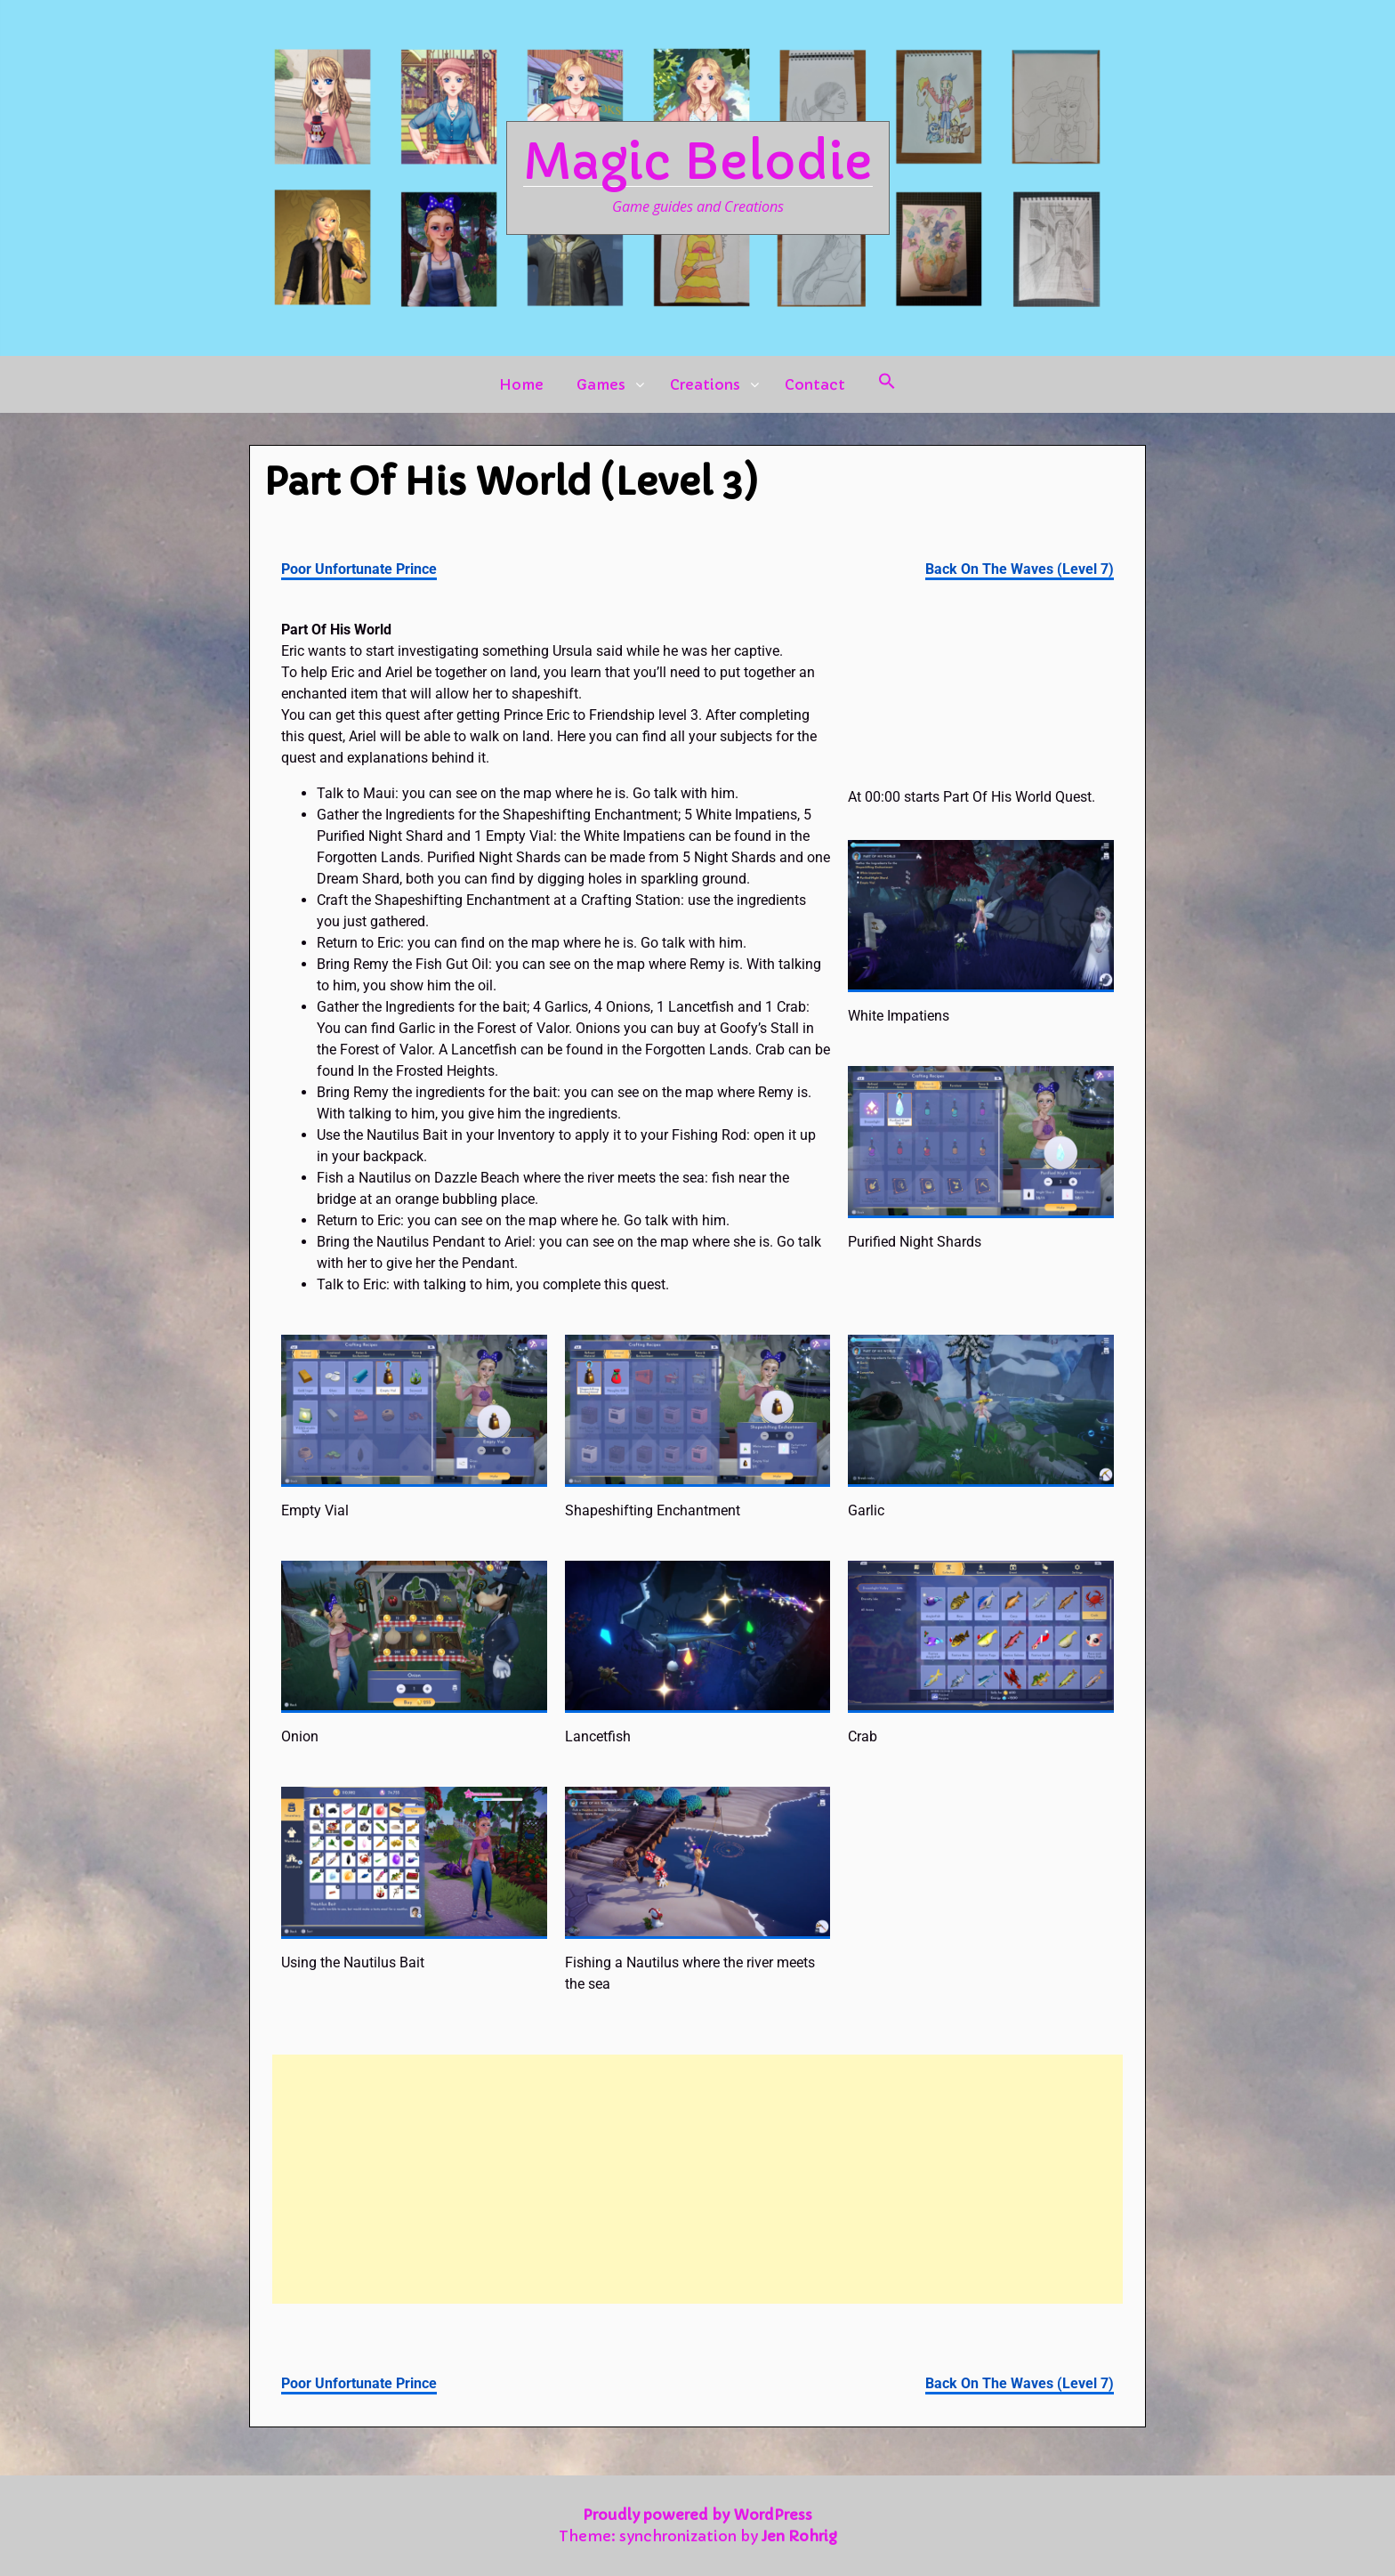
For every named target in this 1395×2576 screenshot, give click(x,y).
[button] (887, 384)
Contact (815, 384)
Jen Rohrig (799, 2536)
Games (601, 384)
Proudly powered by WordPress (697, 2515)
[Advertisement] (697, 2179)
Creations (705, 384)
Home (521, 384)
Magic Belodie (698, 162)
